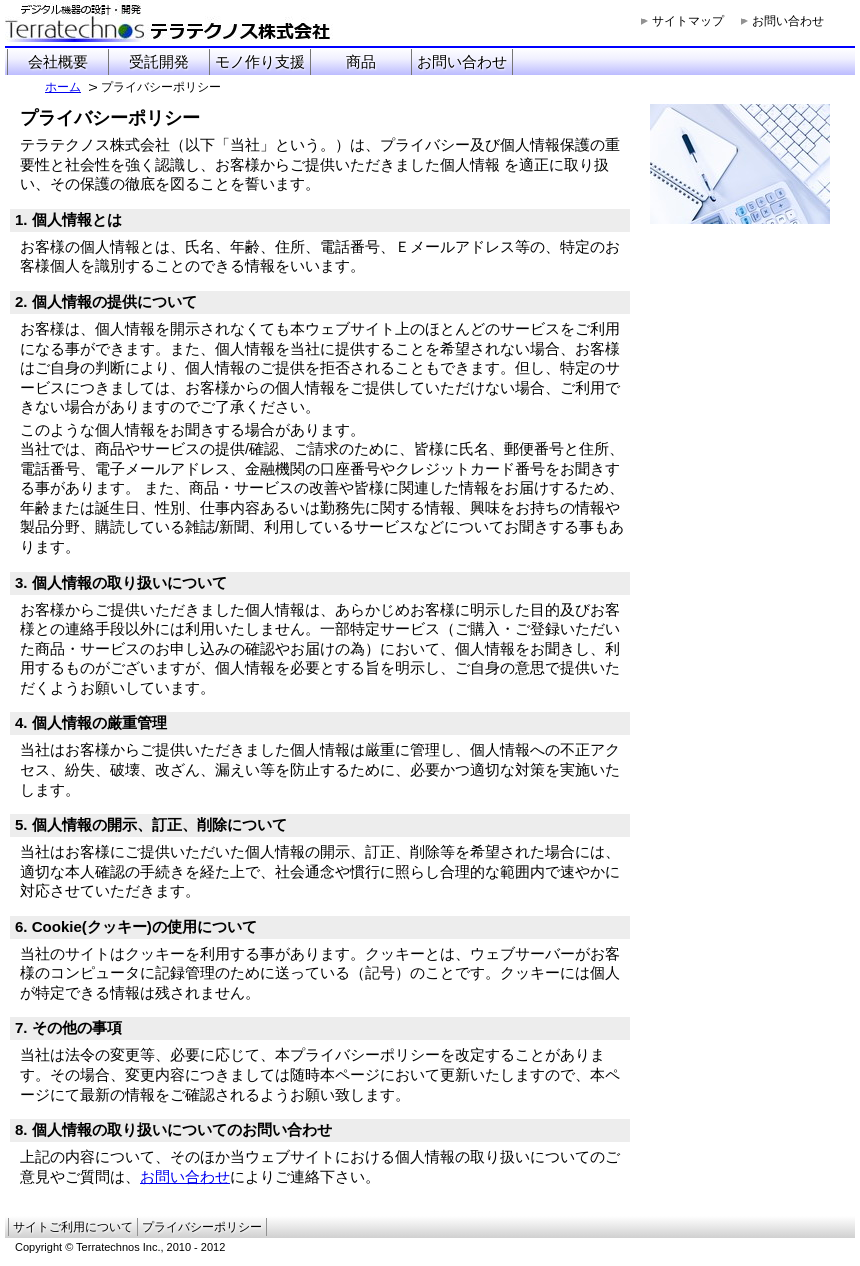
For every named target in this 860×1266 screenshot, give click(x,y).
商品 (361, 61)
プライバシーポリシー (202, 1227)
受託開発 (159, 61)
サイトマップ (688, 21)
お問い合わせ (788, 21)
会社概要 (58, 61)
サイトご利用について (73, 1227)
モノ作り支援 (260, 61)
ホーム (63, 87)
